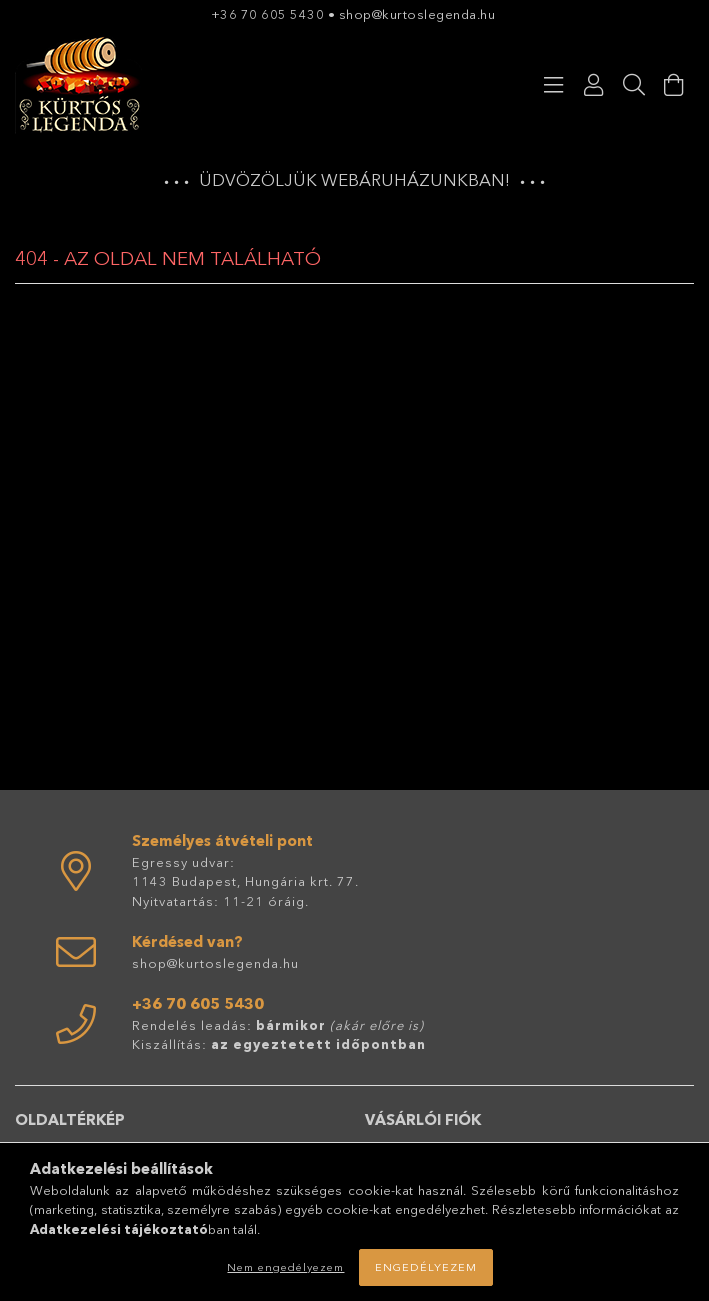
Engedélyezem (426, 1267)
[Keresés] (634, 85)
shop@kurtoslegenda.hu (419, 14)
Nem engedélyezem (285, 1267)
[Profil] (594, 85)
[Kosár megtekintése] (674, 85)
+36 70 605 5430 (268, 14)
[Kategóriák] (554, 85)
